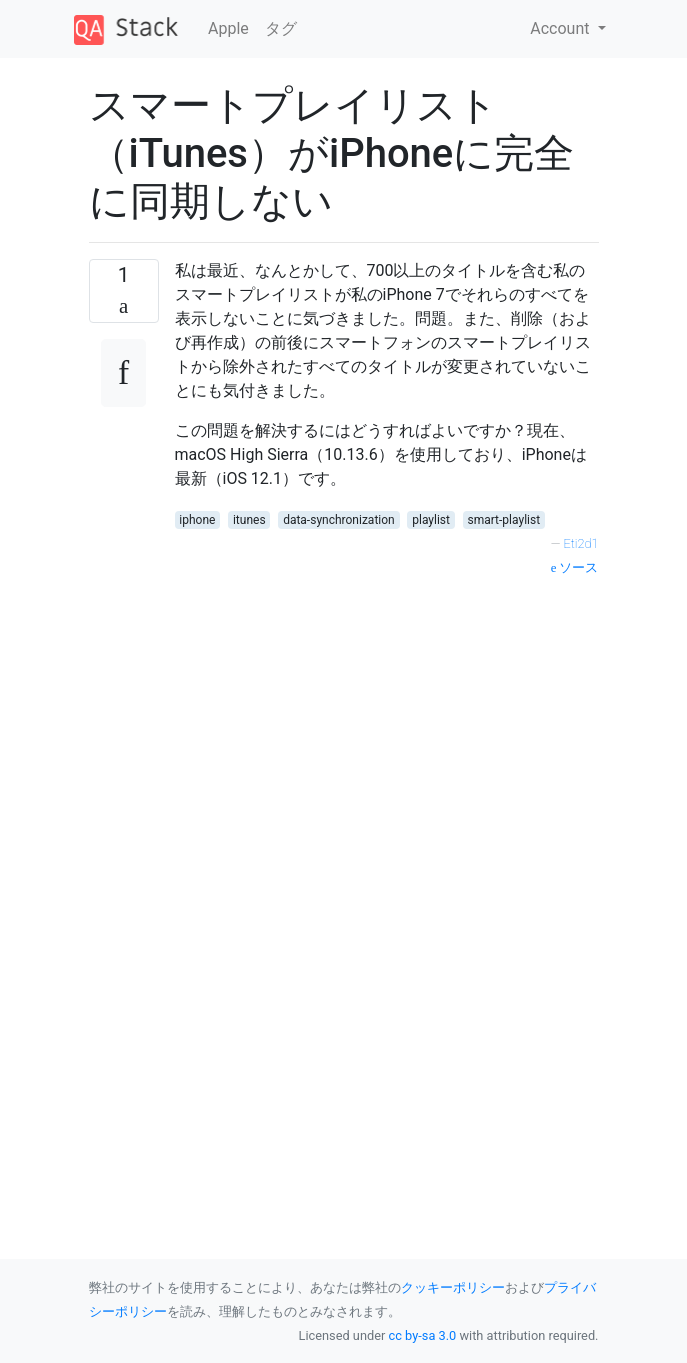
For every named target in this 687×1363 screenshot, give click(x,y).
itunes (249, 520)
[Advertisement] (387, 755)
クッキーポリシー (453, 1287)
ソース (575, 567)
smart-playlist (504, 520)
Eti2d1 (581, 543)
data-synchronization (339, 520)
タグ (281, 28)
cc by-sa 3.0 (423, 1335)
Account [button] (561, 28)
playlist (431, 520)
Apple (228, 28)
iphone (197, 520)
